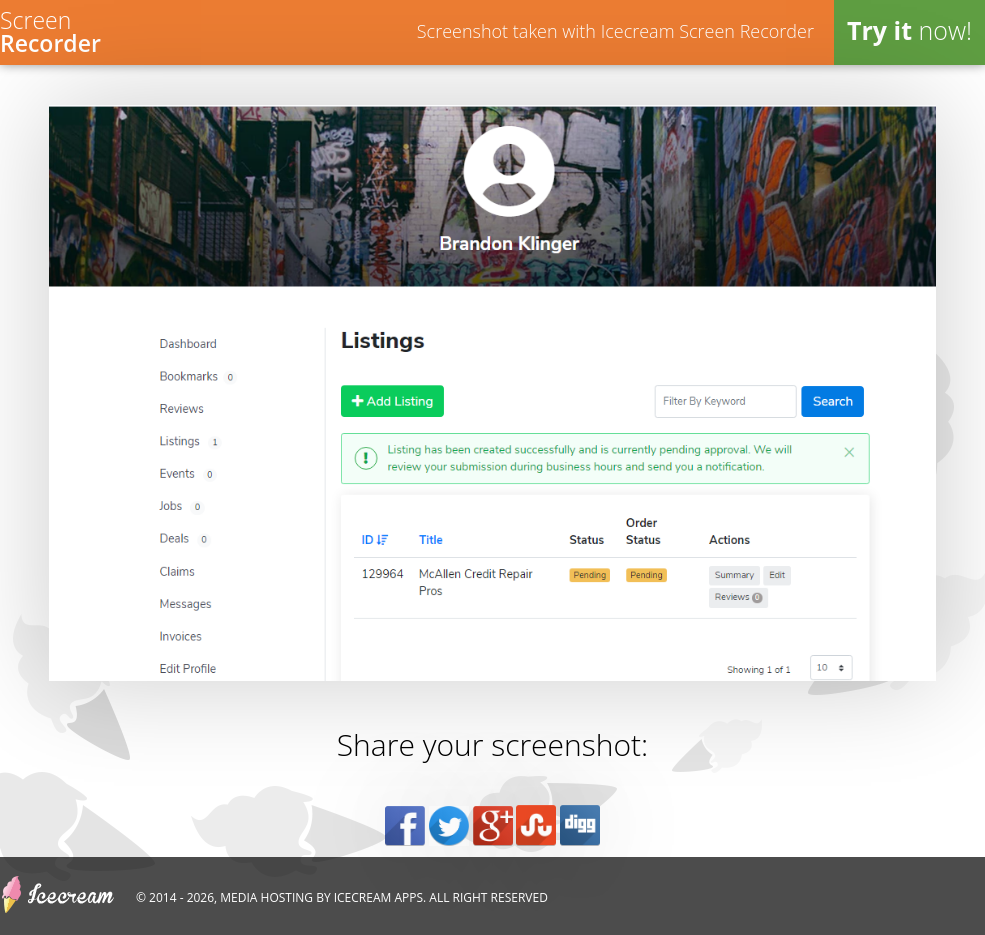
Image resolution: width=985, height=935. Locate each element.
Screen (50, 29)
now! (909, 30)
